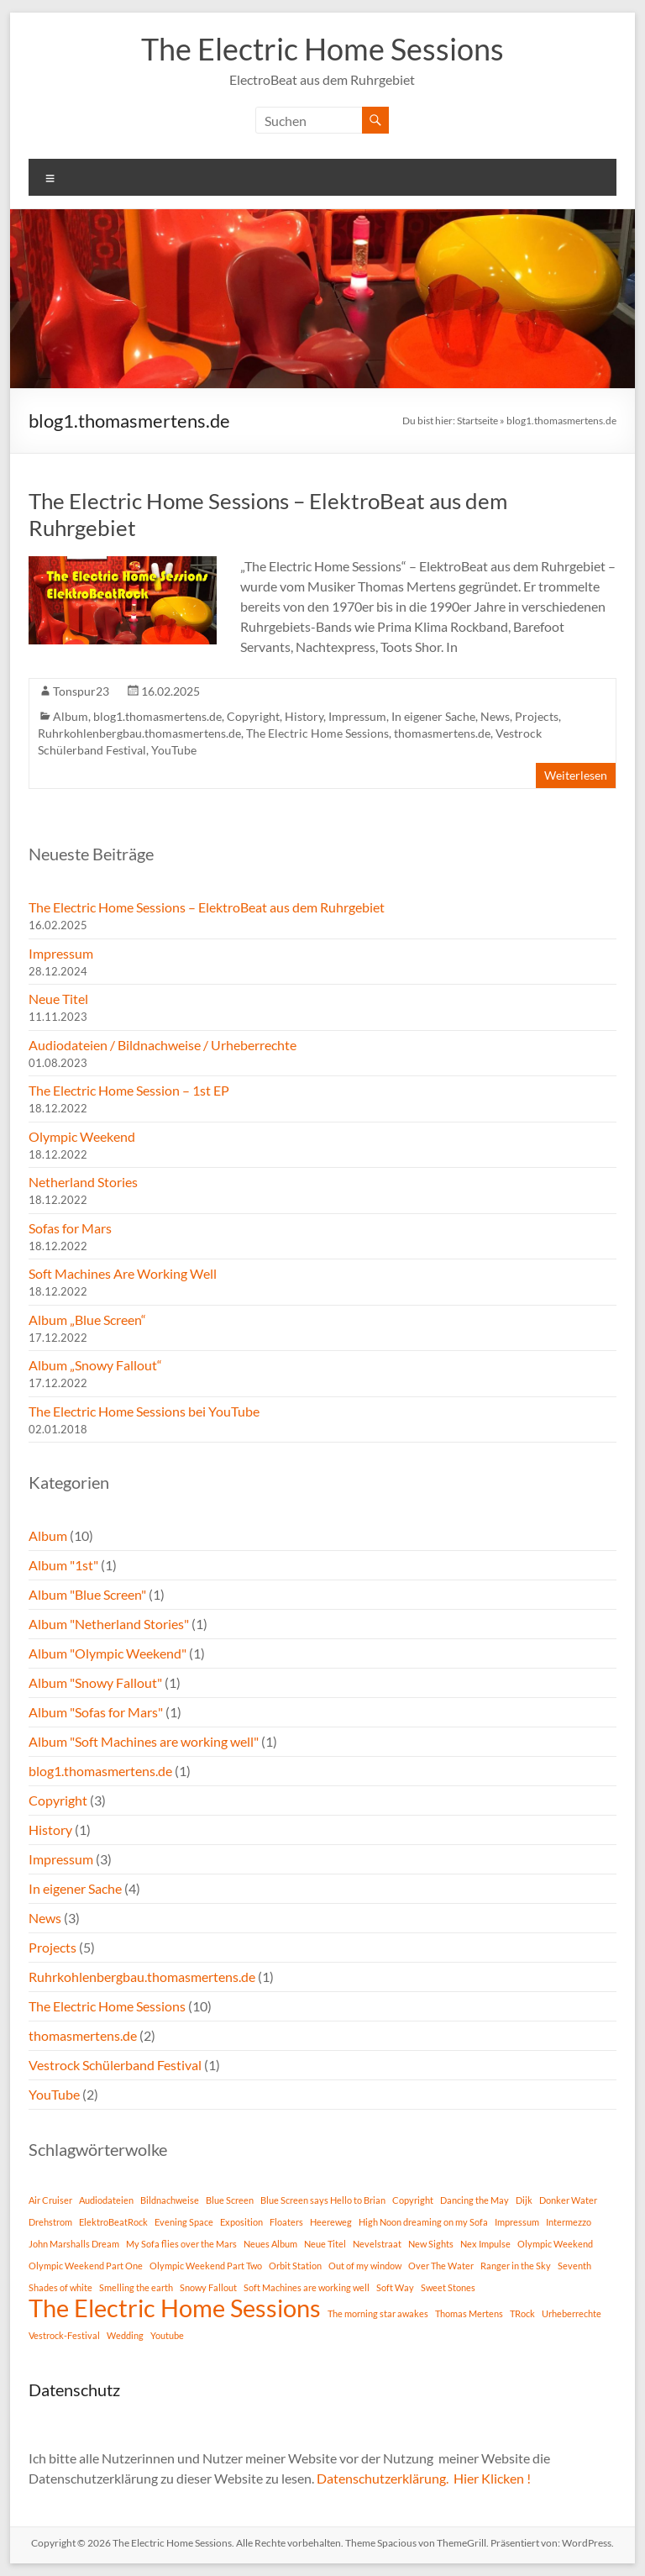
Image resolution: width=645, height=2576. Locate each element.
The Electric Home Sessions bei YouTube (144, 1411)
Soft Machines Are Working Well (123, 1273)
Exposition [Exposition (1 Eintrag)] (241, 2221)
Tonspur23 (81, 691)
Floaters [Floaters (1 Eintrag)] (286, 2221)
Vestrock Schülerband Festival (115, 2065)
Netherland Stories (83, 1182)
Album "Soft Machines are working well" (144, 1741)
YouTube (174, 750)
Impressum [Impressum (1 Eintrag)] (517, 2221)
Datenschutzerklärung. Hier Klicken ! (424, 2478)
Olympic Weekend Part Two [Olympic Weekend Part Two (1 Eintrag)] (205, 2265)
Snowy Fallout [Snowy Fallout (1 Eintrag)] (208, 2287)
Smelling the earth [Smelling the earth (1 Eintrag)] (136, 2287)
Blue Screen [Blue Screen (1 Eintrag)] (230, 2200)
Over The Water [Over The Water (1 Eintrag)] (441, 2265)
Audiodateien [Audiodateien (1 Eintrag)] (106, 2200)
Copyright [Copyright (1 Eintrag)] (412, 2200)
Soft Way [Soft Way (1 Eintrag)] (395, 2287)
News (495, 716)
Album (70, 716)
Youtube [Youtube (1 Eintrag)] (167, 2335)
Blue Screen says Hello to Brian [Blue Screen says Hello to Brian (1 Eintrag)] (322, 2200)
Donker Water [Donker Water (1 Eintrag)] (568, 2200)
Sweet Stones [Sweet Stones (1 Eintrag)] (448, 2287)
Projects (536, 716)
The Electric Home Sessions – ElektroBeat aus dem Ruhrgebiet (207, 907)
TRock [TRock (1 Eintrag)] (522, 2313)
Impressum (357, 716)
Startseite (477, 420)
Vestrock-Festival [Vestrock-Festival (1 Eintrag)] (64, 2335)
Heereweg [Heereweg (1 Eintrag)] (331, 2221)
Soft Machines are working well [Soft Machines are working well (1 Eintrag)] (307, 2287)
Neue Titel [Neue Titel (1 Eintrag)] (325, 2243)
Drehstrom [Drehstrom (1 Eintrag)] (50, 2221)
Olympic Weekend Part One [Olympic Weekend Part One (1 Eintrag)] (86, 2265)
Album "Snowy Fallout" (95, 1682)
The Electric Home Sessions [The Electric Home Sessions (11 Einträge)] (175, 2308)
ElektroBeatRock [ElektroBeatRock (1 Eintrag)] (113, 2221)
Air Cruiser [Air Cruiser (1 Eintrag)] (50, 2200)
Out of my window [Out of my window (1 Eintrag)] (364, 2265)
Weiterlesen (575, 775)
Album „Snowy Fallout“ (95, 1365)
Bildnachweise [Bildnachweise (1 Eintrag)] (169, 2200)
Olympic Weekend (82, 1136)
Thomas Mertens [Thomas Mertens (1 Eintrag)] (469, 2313)
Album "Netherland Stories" (109, 1624)
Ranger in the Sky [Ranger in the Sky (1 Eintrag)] (515, 2265)
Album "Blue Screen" (87, 1594)
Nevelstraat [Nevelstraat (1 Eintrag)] (377, 2243)
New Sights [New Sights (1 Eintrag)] (431, 2243)
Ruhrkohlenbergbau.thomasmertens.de (139, 733)
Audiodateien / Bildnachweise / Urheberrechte (162, 1045)
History (304, 716)
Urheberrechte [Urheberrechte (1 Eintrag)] (571, 2313)
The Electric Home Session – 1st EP (129, 1090)
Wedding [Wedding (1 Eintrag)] (125, 2335)
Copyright (253, 716)
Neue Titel (58, 999)
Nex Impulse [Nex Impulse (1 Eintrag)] (485, 2243)
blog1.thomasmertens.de (157, 716)
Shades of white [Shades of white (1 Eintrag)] (60, 2287)
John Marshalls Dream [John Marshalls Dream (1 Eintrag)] (74, 2243)
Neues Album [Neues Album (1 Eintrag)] (270, 2243)
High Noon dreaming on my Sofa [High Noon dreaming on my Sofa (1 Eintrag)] (423, 2221)
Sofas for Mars (70, 1228)
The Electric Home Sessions (322, 48)
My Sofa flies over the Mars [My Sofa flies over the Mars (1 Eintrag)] (181, 2243)
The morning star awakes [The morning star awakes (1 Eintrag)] (378, 2313)
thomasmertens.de (442, 733)
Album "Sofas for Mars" (96, 1712)
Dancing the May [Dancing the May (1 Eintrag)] (474, 2200)
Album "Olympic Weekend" (107, 1653)
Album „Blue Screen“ (87, 1319)
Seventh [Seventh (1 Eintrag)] (574, 2265)
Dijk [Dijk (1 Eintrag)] (524, 2200)
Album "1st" (63, 1565)
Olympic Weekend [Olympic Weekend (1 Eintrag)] (555, 2243)
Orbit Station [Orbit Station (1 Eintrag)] (295, 2265)
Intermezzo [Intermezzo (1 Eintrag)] (568, 2221)
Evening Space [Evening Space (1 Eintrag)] (184, 2221)
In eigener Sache (433, 716)
